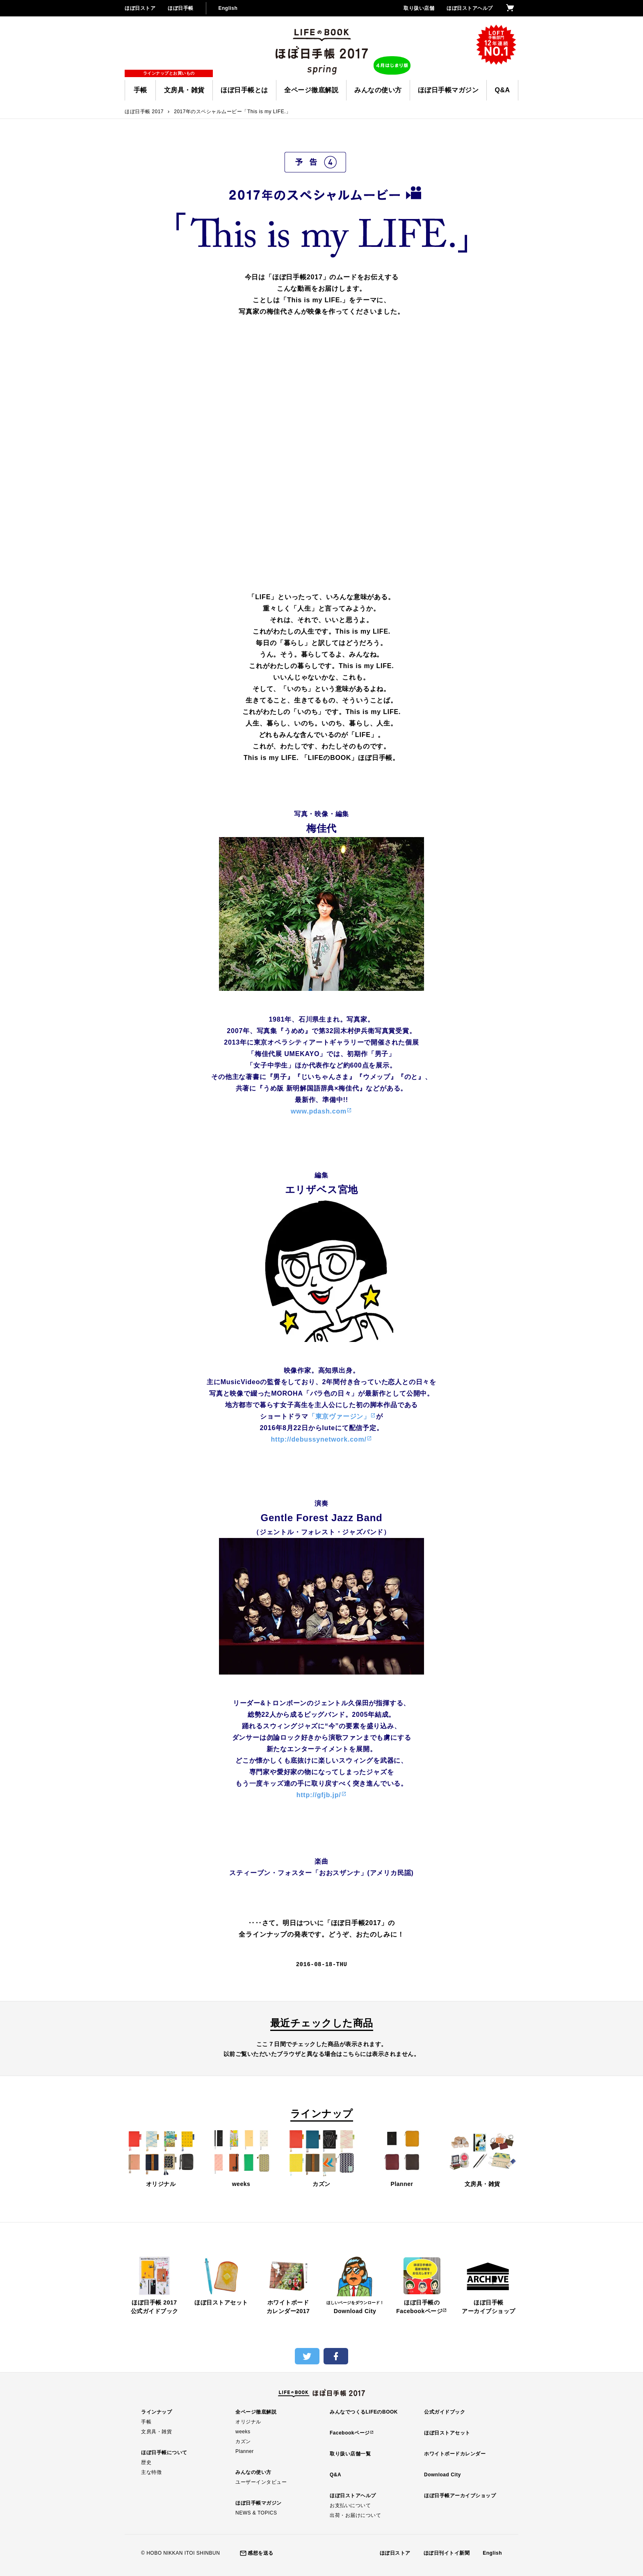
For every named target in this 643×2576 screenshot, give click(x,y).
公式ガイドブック (444, 2412)
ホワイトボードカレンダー (455, 2454)
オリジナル (161, 2158)
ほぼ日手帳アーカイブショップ (488, 2284)
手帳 (140, 90)
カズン (321, 2158)
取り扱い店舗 (419, 8)
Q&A (502, 90)
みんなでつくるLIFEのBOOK (364, 2412)
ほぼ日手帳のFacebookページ (421, 2284)
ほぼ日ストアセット (221, 2280)
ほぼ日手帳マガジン (448, 90)
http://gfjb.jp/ (318, 1794)
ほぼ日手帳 (181, 8)
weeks (241, 2158)
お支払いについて (350, 2505)
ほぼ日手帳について (164, 2452)
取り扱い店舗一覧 (350, 2454)
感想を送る (261, 2553)
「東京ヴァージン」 (339, 1416)
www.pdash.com (319, 1111)
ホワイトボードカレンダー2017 (288, 2284)
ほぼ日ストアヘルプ (470, 8)
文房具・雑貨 (184, 90)
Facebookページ (350, 2433)
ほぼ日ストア (140, 8)
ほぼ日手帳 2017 (144, 111)
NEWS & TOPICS (256, 2513)
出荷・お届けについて (355, 2515)
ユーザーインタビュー (261, 2482)
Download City (355, 2284)
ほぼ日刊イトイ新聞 (447, 2553)
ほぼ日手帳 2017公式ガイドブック (154, 2284)
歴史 (146, 2462)
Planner (402, 2158)
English (228, 8)
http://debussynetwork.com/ (318, 1439)
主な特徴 (151, 2472)
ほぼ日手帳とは (244, 90)
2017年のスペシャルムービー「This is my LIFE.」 (232, 111)
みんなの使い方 (378, 90)
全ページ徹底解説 (311, 90)
